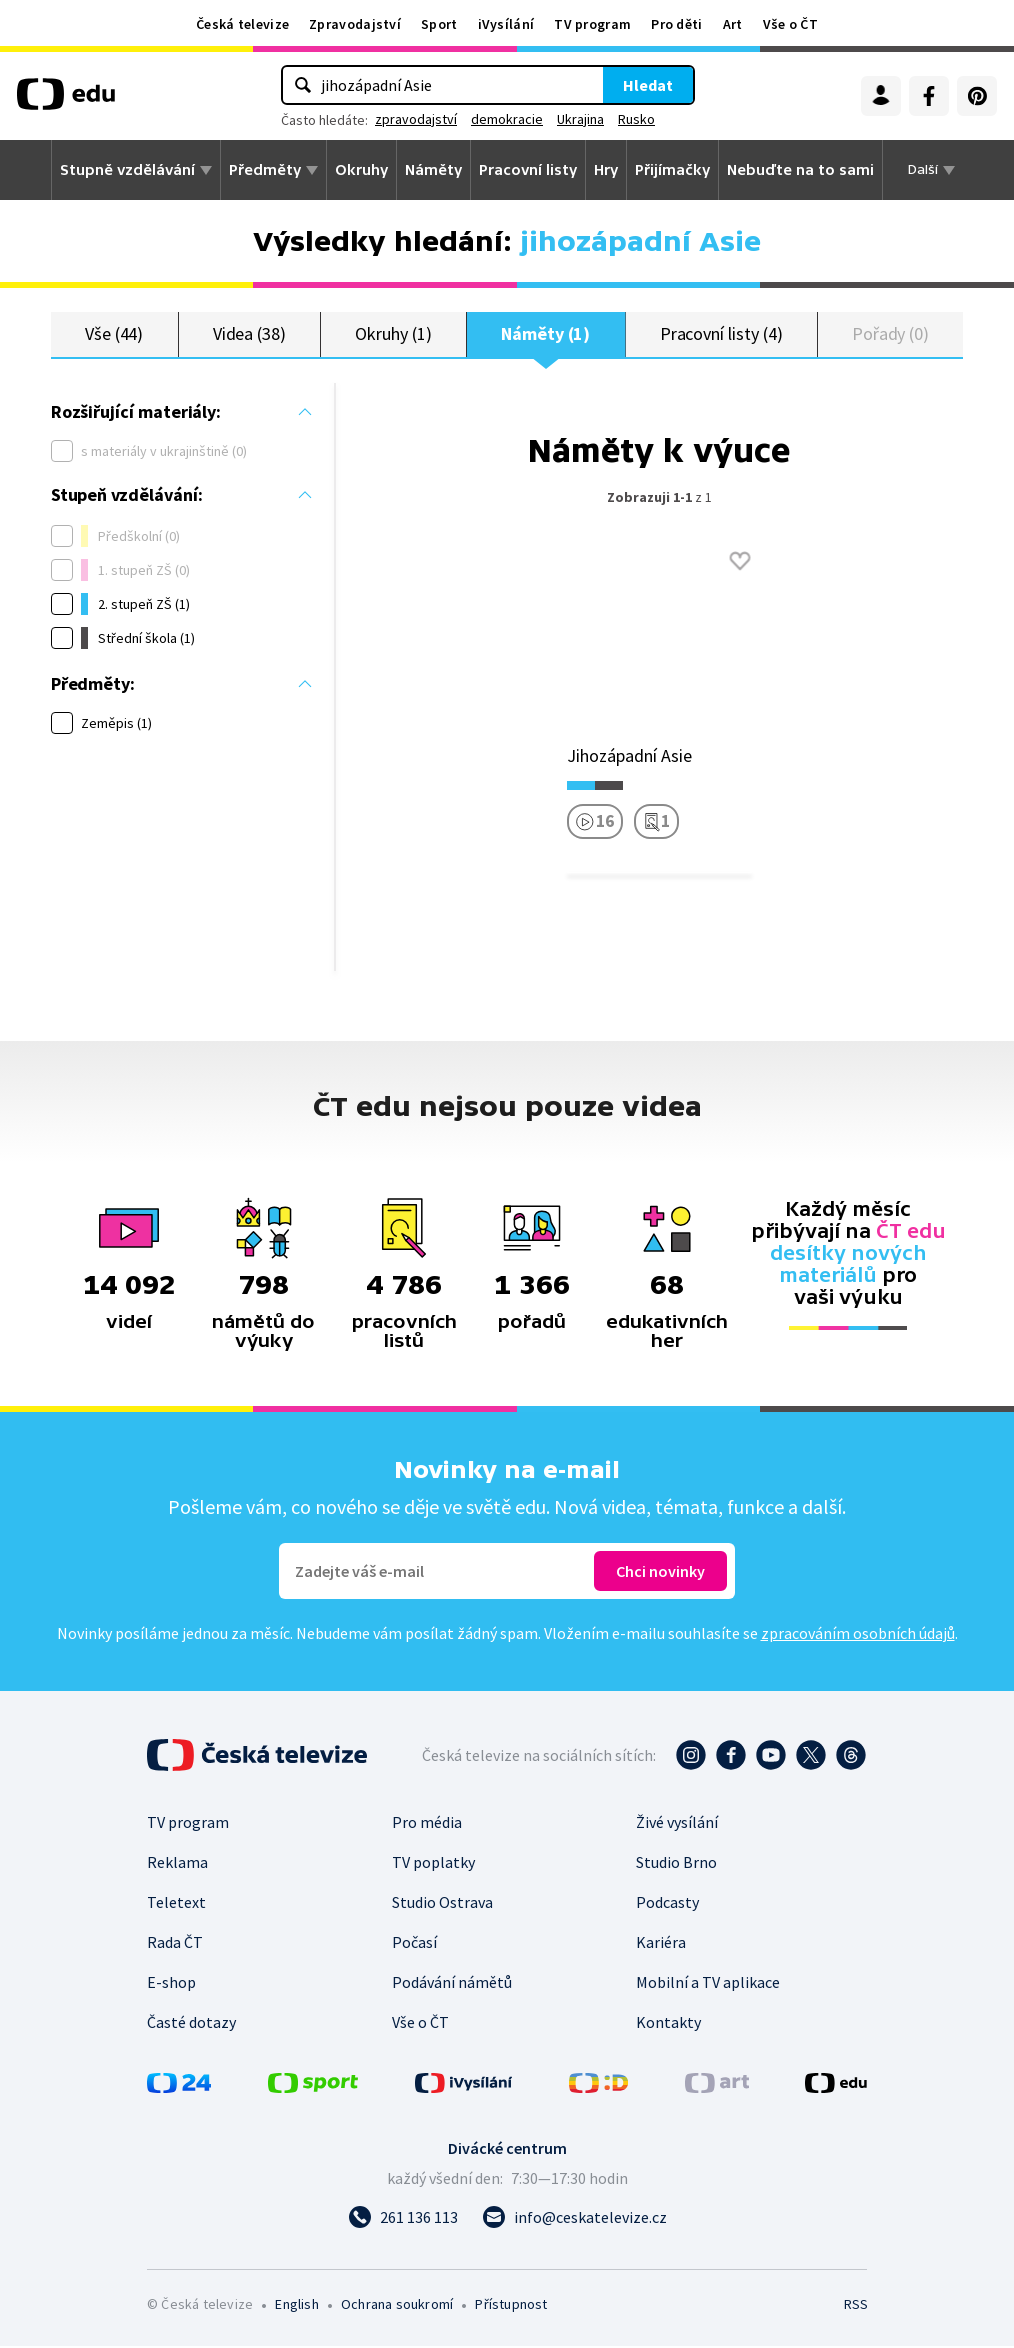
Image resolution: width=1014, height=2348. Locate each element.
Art (733, 24)
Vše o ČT (790, 24)
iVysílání (506, 24)
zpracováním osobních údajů (858, 1635)
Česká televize (242, 24)
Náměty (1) (545, 334)
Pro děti (676, 24)
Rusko (636, 119)
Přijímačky (672, 170)
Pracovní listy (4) (721, 334)
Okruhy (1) (393, 334)
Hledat (648, 85)
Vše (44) (114, 334)
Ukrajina (580, 119)
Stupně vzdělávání (127, 170)
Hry (606, 170)
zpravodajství (416, 119)
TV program (592, 24)
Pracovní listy (528, 170)
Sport (439, 24)
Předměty (265, 170)
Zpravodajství (355, 24)
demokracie (507, 119)
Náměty (433, 170)
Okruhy (361, 170)
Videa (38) (249, 334)
